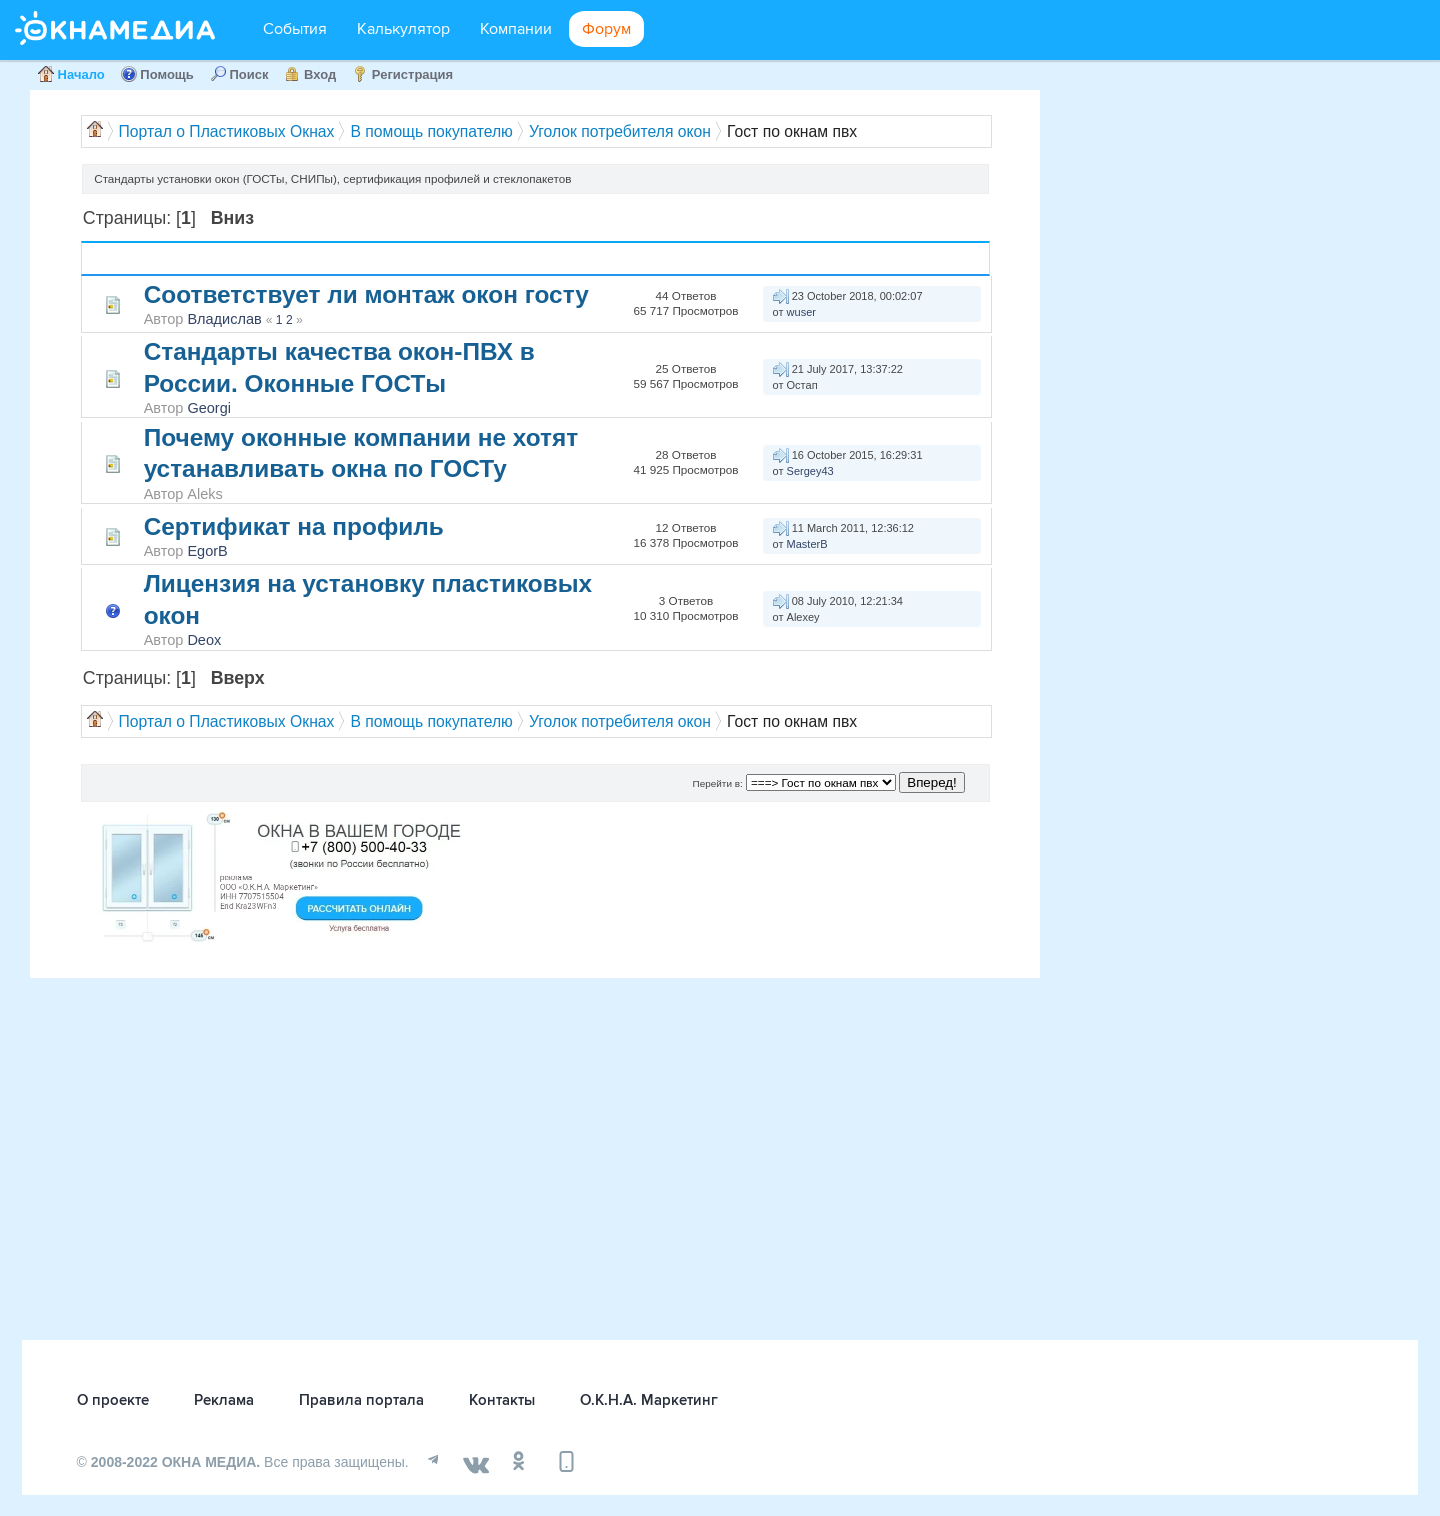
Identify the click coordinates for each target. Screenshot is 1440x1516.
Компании (516, 29)
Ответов (685, 250)
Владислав (224, 319)
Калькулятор (403, 29)
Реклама (224, 1400)
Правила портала (361, 1400)
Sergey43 (810, 471)
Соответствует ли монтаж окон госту (366, 294)
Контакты (502, 1400)
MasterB (807, 544)
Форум (606, 29)
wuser (801, 312)
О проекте (113, 1400)
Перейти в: (718, 783)
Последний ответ (809, 258)
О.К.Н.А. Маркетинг (649, 1400)
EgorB (207, 551)
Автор (213, 258)
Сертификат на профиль (294, 526)
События (295, 29)
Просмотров (688, 266)
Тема (168, 258)
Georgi (209, 408)
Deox (204, 640)
